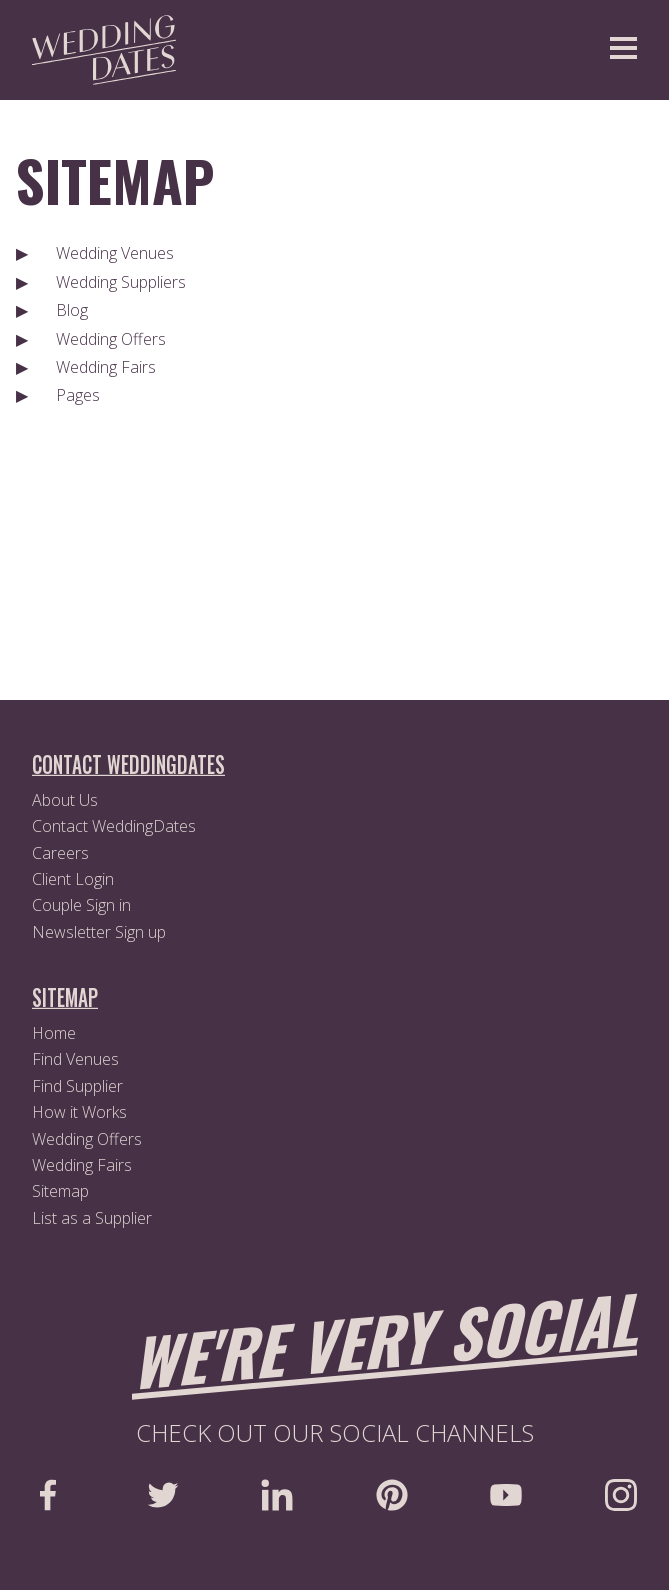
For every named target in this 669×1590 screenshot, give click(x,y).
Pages (78, 395)
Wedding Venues (115, 253)
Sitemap (115, 179)
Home (54, 1033)
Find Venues (75, 1059)
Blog (72, 310)
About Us (65, 800)
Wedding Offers (111, 339)
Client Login (73, 879)
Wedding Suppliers (121, 282)
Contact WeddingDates (114, 826)
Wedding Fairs (106, 367)
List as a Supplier (92, 1218)
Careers (60, 853)
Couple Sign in (81, 905)
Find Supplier (77, 1086)
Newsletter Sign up (99, 932)
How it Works (79, 1112)
